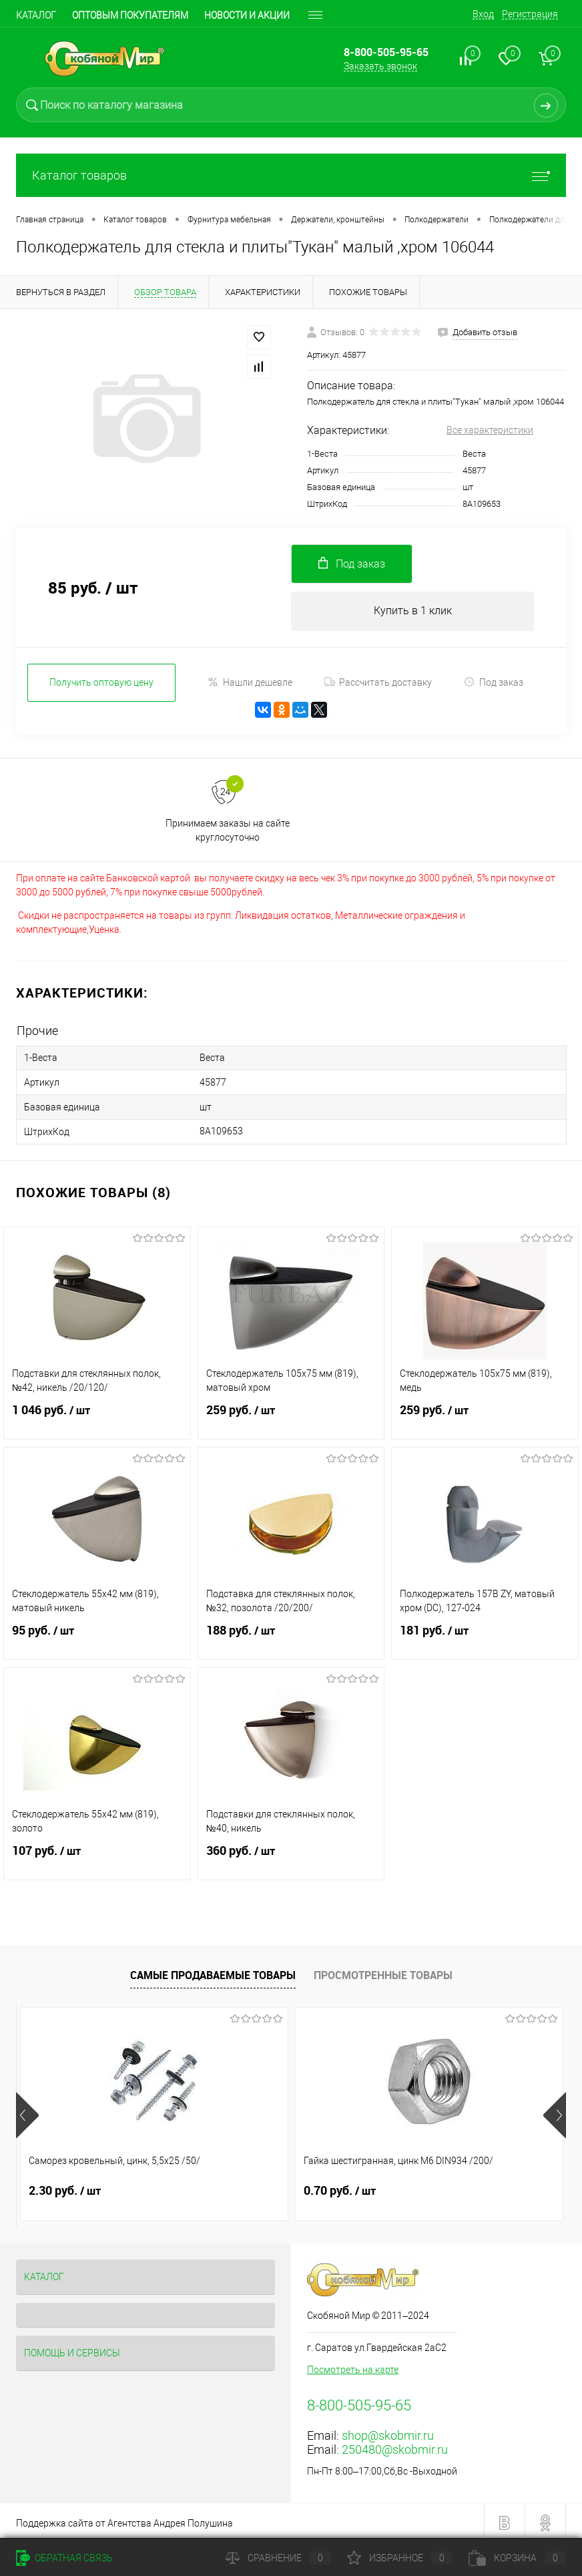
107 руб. (97, 1855)
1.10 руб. (431, 2186)
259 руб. (291, 1414)
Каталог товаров (291, 175)
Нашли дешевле (250, 684)
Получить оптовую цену (101, 683)
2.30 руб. (65, 2186)
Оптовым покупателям (130, 15)
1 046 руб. (97, 1414)
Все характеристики (490, 430)
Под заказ (493, 684)
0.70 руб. (248, 2186)
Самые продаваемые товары (213, 1971)
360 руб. (291, 1855)
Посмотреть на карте (352, 2365)
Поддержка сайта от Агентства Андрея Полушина (124, 2519)
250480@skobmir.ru (395, 2445)
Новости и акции (247, 15)
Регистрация (530, 14)
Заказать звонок (380, 66)
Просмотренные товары (383, 1971)
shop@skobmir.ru (388, 2431)
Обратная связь (64, 2558)
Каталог (36, 15)
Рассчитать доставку (378, 683)
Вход (483, 14)
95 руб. (97, 1634)
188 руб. (291, 1634)
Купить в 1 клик (413, 612)
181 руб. (485, 1634)
